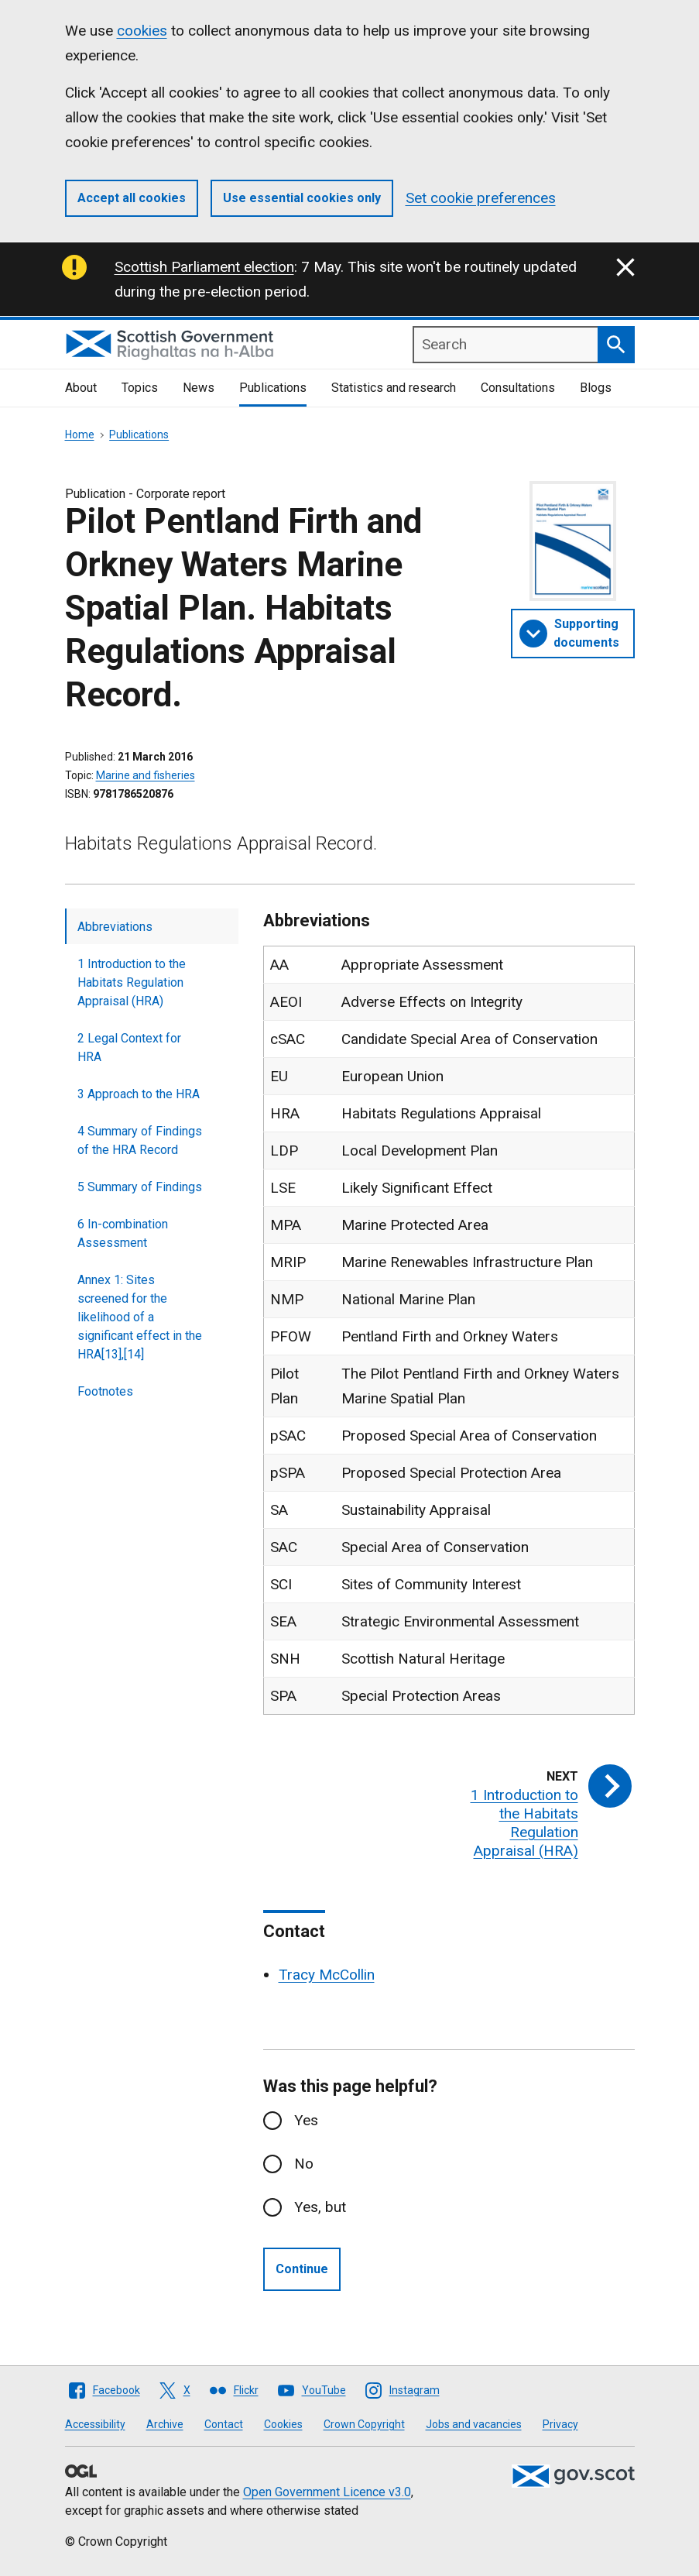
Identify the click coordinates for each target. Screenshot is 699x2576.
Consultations (518, 387)
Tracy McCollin (327, 1975)
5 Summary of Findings (139, 1187)
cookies (142, 30)
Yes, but (320, 2207)
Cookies (283, 2424)
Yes (306, 2120)
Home (79, 434)
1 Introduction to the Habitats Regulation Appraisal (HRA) (131, 982)
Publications (273, 387)
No (304, 2163)
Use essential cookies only (302, 198)
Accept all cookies (131, 198)
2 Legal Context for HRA (129, 1047)
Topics (140, 387)
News (198, 387)
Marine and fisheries (145, 775)
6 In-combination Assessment (122, 1233)
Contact (223, 2424)
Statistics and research (393, 387)
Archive (164, 2424)
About (81, 387)
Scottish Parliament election (204, 267)
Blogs (596, 387)
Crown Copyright (364, 2424)
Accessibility (95, 2424)
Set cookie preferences (481, 198)
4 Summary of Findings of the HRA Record (139, 1140)
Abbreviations (114, 926)
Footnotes (105, 1391)
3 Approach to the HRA (138, 1094)
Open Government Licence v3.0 (327, 2492)
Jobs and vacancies (474, 2424)
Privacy (560, 2424)
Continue (302, 2269)
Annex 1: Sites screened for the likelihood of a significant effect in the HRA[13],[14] (139, 1317)
